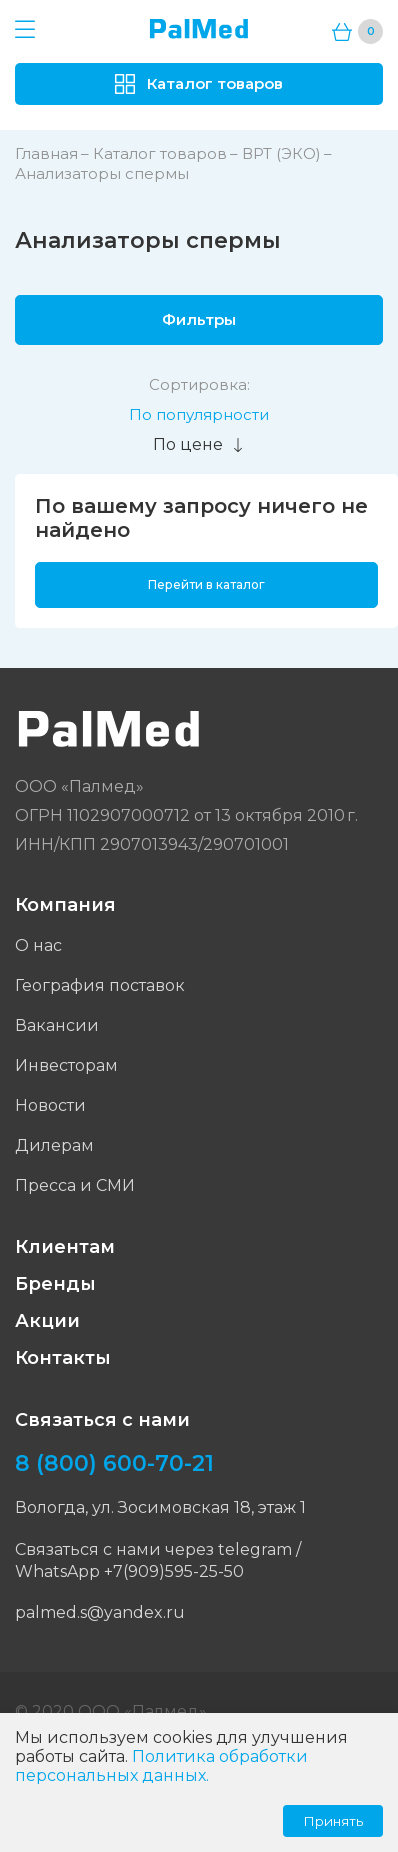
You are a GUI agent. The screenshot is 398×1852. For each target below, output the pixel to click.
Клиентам (65, 1247)
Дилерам (54, 1145)
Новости (50, 1105)
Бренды (55, 1284)
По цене (199, 444)
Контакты (63, 1358)
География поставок (100, 985)
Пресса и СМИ (75, 1185)
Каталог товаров (160, 153)
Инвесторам (66, 1065)
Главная (46, 153)
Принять (333, 1821)
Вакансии (57, 1025)
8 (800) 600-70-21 (114, 1464)
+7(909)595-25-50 (174, 1571)
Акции (47, 1321)
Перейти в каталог (206, 584)
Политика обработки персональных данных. (161, 1766)
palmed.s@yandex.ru (100, 1612)
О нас (38, 945)
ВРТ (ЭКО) (281, 153)
